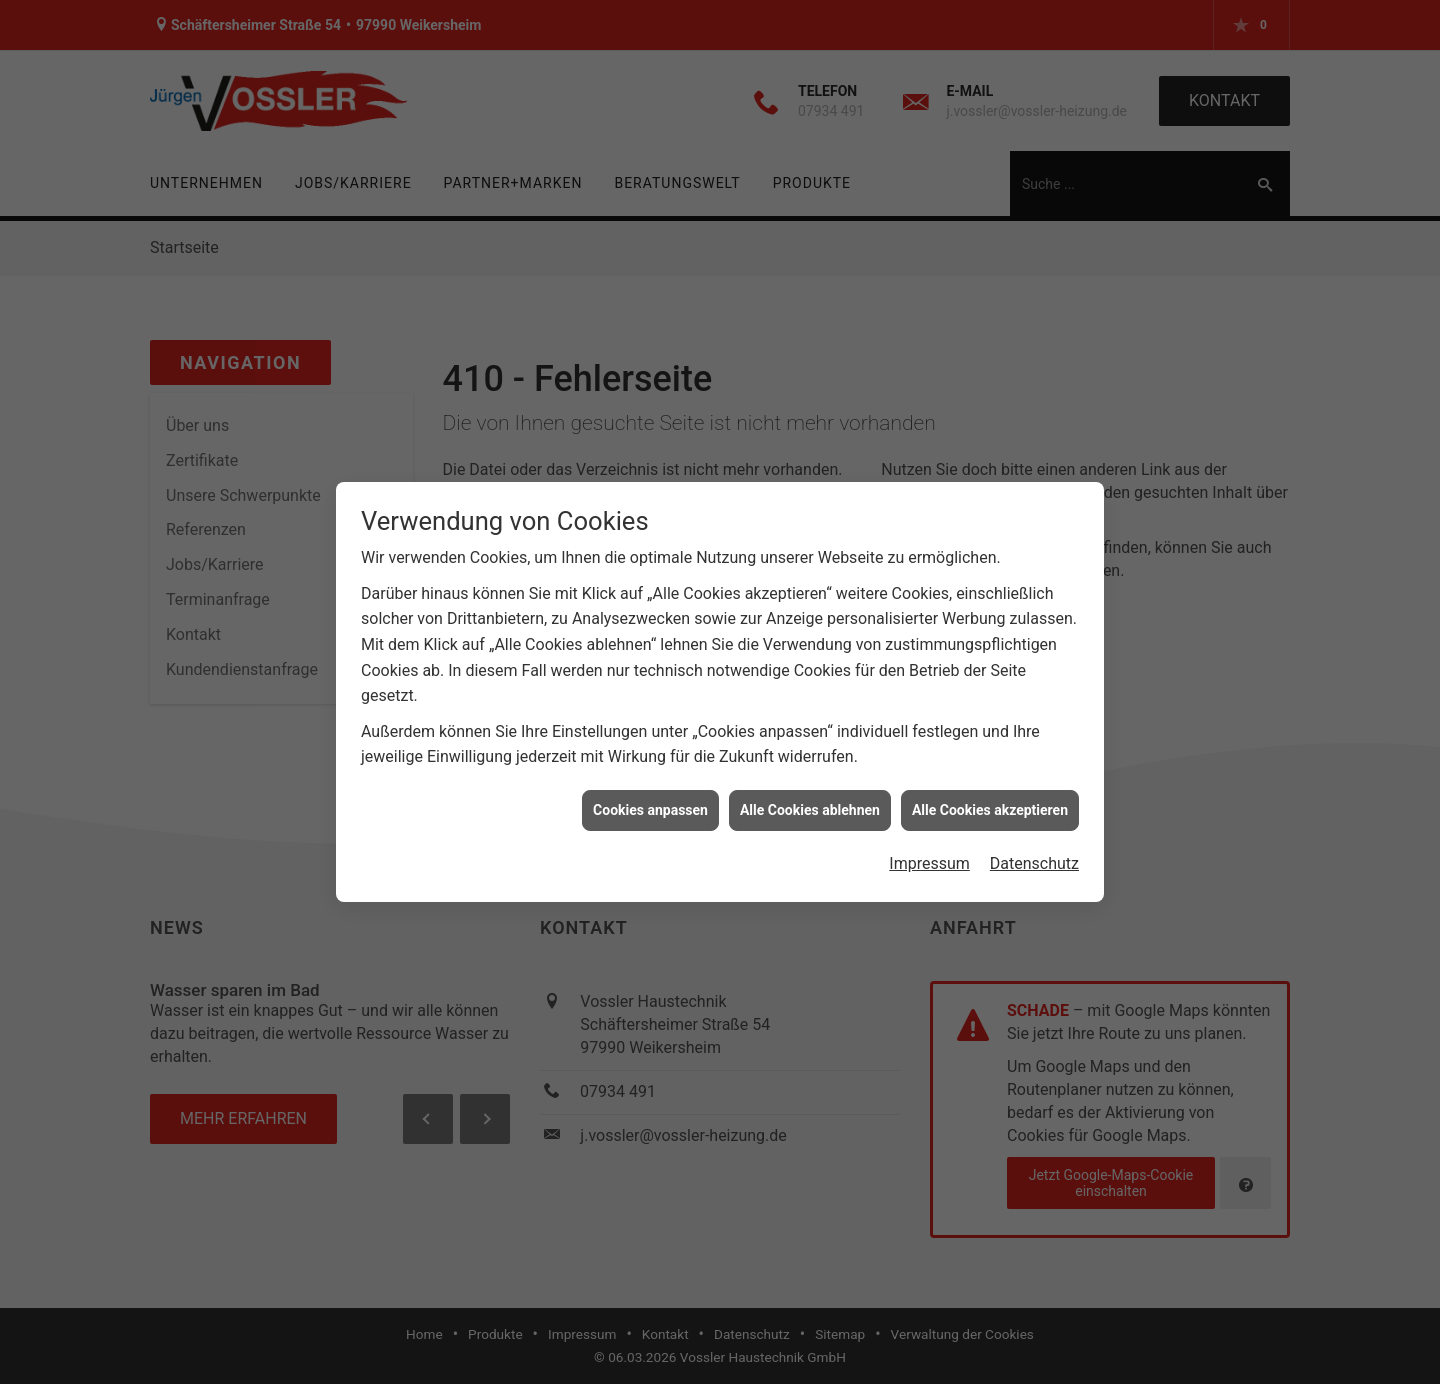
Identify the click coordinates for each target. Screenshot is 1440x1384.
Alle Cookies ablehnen (810, 801)
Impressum (929, 855)
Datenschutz (1034, 855)
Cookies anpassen (650, 801)
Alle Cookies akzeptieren (990, 801)
